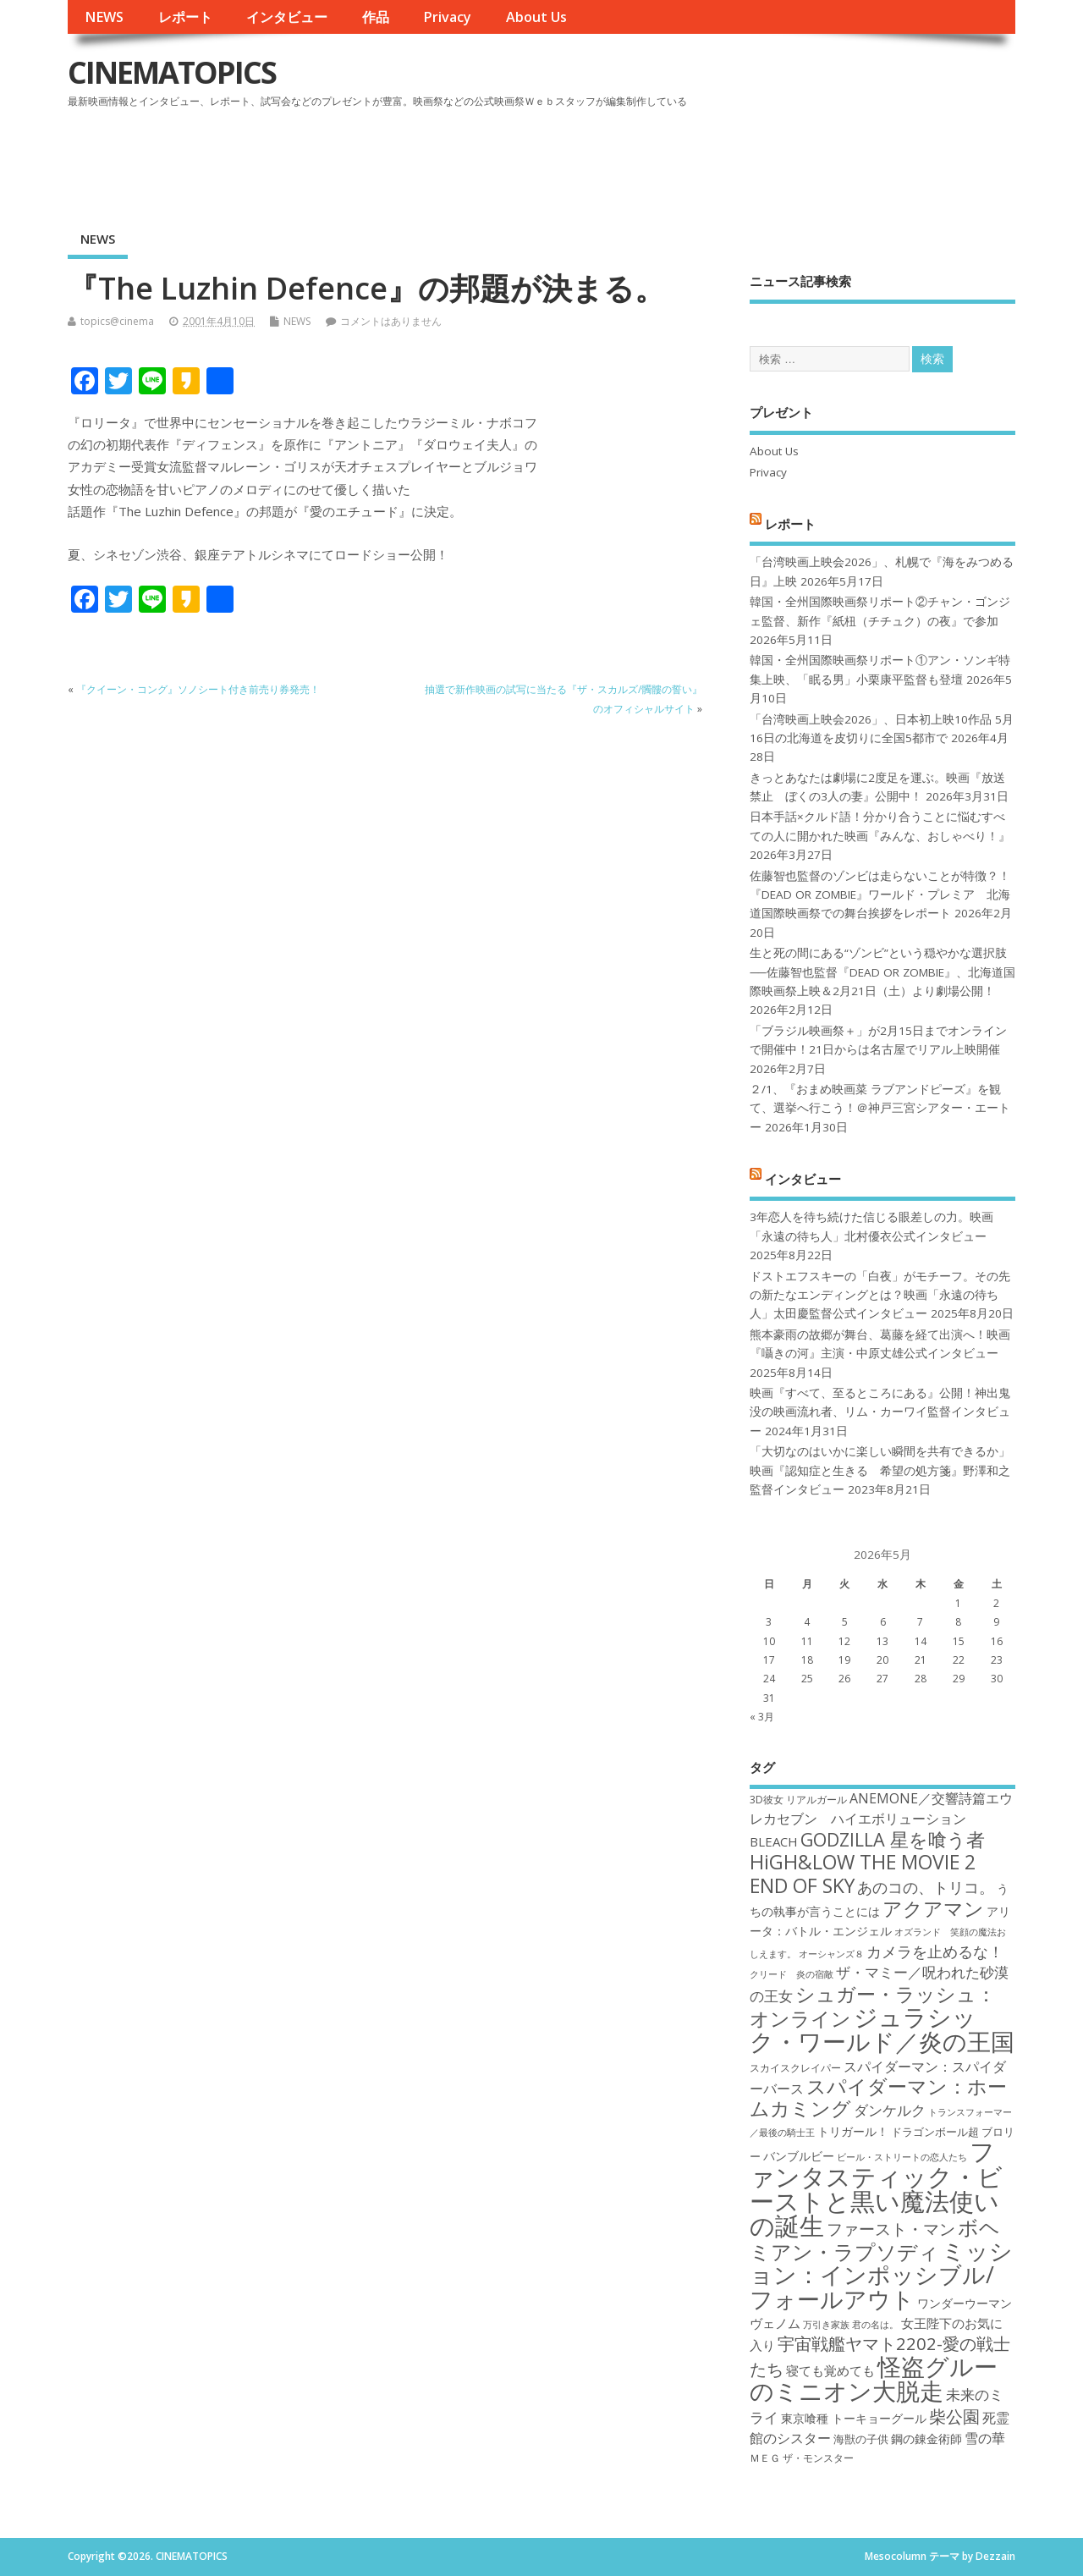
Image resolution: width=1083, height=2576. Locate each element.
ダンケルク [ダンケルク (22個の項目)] (890, 2110)
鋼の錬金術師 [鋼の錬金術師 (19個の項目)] (926, 2438)
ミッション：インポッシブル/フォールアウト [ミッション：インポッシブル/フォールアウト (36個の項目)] (881, 2275)
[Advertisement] (693, 160)
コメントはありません (391, 321)
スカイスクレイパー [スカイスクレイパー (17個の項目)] (795, 2068)
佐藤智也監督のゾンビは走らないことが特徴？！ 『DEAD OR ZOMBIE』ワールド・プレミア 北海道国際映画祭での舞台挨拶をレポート (880, 895)
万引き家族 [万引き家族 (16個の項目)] (826, 2325)
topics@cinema (117, 321)
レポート (185, 17)
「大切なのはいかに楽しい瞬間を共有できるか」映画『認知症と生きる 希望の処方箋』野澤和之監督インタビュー (880, 1470)
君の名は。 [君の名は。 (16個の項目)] (875, 2325)
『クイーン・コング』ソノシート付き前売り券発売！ (198, 689)
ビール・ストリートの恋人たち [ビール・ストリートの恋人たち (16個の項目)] (902, 2157)
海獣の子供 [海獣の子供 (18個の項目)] (860, 2439)
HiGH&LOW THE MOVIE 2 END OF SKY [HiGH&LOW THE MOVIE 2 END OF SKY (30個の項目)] (863, 1873)
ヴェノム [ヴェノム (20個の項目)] (775, 2323)
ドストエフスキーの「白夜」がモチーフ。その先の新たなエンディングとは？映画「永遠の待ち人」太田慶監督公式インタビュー (880, 1295)
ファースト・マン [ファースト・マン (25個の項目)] (891, 2228)
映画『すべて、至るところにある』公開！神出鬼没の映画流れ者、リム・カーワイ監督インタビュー (880, 1412)
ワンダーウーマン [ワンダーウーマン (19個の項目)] (964, 2303)
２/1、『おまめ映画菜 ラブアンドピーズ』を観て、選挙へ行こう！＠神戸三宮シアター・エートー (880, 1108)
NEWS (104, 17)
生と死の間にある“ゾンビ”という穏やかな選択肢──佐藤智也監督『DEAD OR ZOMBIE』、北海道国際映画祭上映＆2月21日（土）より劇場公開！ (882, 972)
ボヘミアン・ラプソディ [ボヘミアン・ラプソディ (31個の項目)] (875, 2239)
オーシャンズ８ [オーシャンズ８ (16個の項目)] (831, 1954)
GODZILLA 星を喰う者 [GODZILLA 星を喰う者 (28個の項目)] (892, 1839)
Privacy (447, 17)
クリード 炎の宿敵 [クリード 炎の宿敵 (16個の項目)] (791, 1974)
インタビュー (286, 17)
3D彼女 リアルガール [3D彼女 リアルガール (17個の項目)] (798, 1799)
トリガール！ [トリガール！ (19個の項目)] (852, 2131)
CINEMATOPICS (172, 72)
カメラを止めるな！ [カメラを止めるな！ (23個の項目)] (934, 1951)
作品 (375, 17)
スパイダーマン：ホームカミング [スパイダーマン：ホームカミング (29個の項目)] (878, 2097)
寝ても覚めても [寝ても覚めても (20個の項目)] (830, 2370)
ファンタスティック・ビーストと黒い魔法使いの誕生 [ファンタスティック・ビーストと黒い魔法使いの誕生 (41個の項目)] (876, 2188)
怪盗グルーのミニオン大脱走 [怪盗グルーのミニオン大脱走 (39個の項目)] (874, 2378)
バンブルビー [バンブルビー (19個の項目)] (798, 2156)
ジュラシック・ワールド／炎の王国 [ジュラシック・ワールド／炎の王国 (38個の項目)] (882, 2029)
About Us (536, 17)
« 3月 (762, 1716)
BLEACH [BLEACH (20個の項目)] (774, 1841)
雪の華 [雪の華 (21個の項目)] (985, 2438)
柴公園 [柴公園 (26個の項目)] (954, 2416)
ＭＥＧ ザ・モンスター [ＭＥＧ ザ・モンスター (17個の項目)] (802, 2458)
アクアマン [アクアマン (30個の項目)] (933, 1908)
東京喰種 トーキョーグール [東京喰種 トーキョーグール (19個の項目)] (853, 2418)
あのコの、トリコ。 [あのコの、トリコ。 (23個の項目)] (925, 1887)
